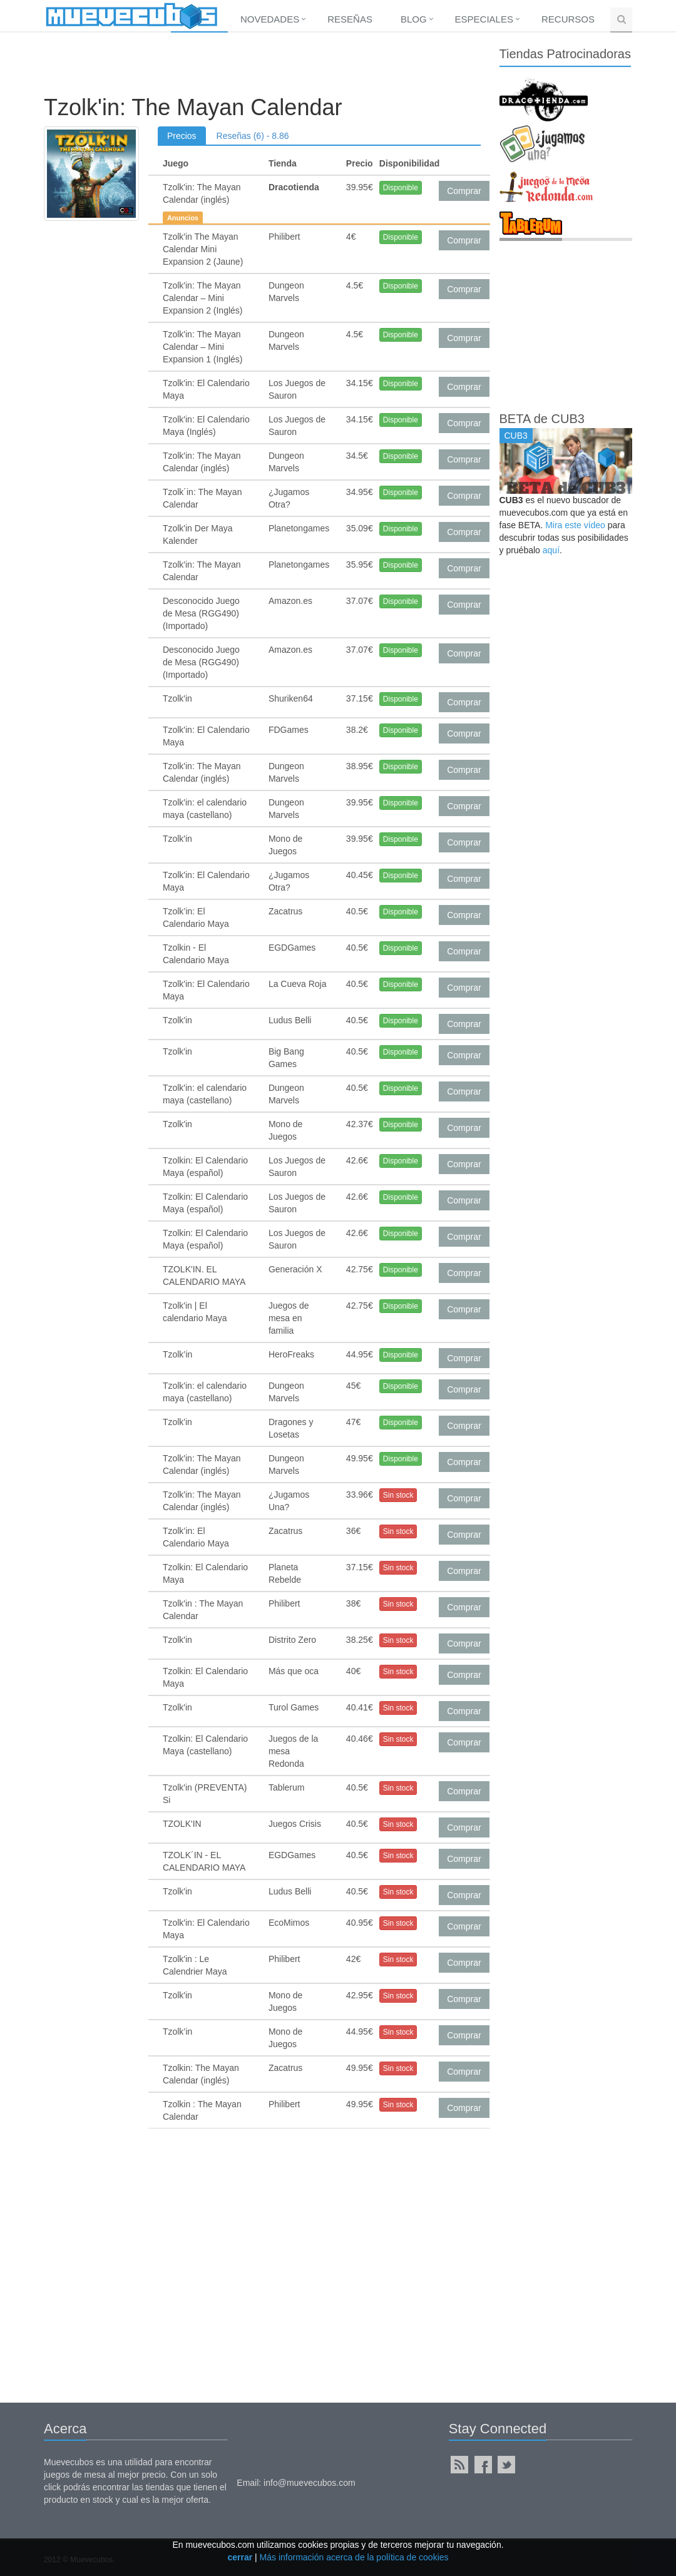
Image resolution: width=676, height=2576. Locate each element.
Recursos (568, 19)
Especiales (484, 19)
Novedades (269, 19)
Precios (182, 136)
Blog (414, 19)
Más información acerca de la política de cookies (354, 2557)
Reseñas (349, 19)
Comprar (464, 191)
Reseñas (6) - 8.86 (253, 136)
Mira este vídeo (575, 525)
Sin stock (398, 1495)
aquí (551, 550)
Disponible (400, 187)
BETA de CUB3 (542, 419)
